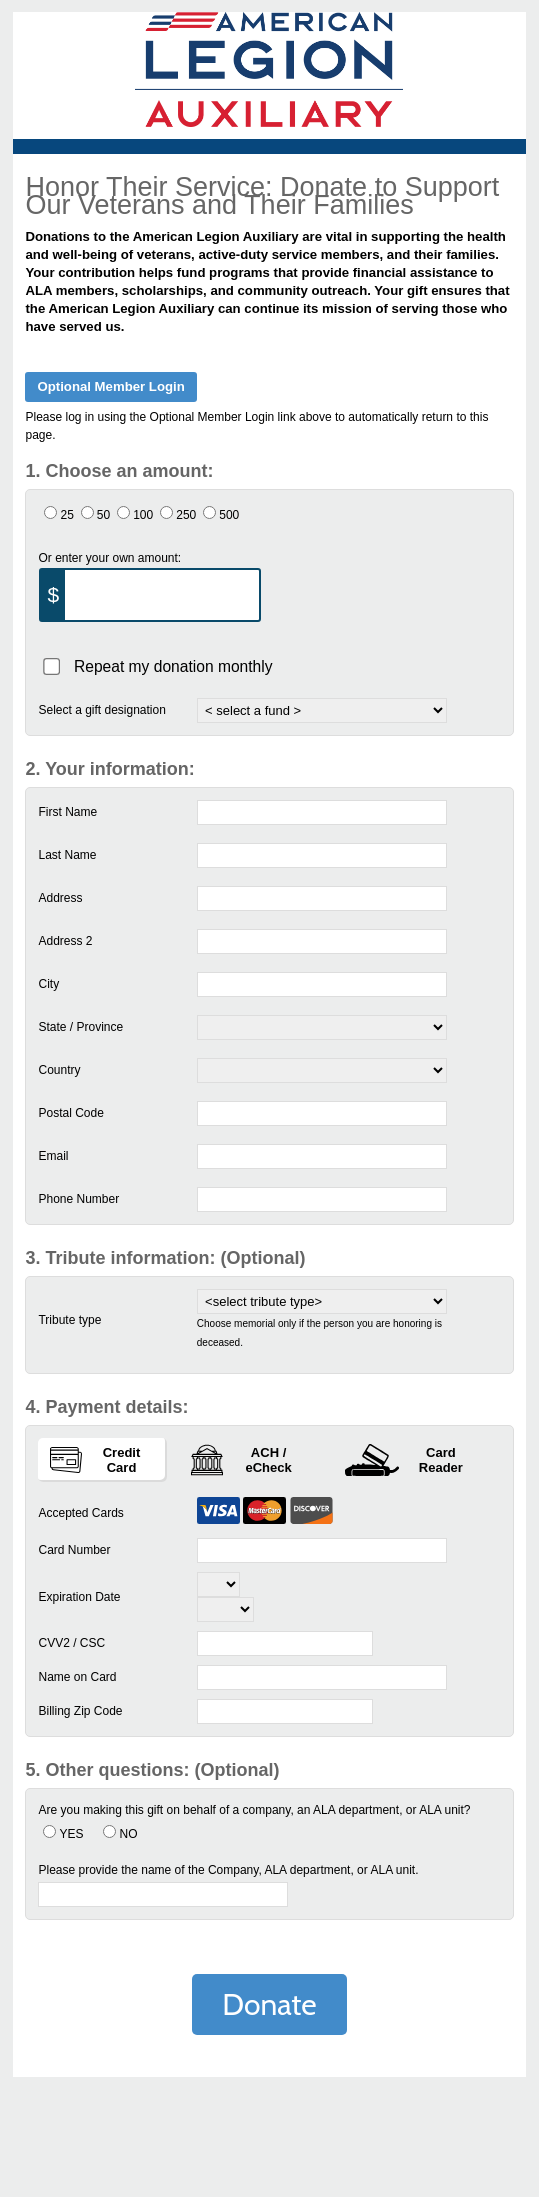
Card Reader (404, 1460)
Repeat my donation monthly (173, 666)
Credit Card (95, 1460)
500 (229, 515)
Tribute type (69, 1320)
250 (186, 515)
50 (103, 515)
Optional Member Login (110, 386)
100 (143, 515)
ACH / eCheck (241, 1460)
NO (128, 1834)
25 (66, 515)
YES (71, 1834)
